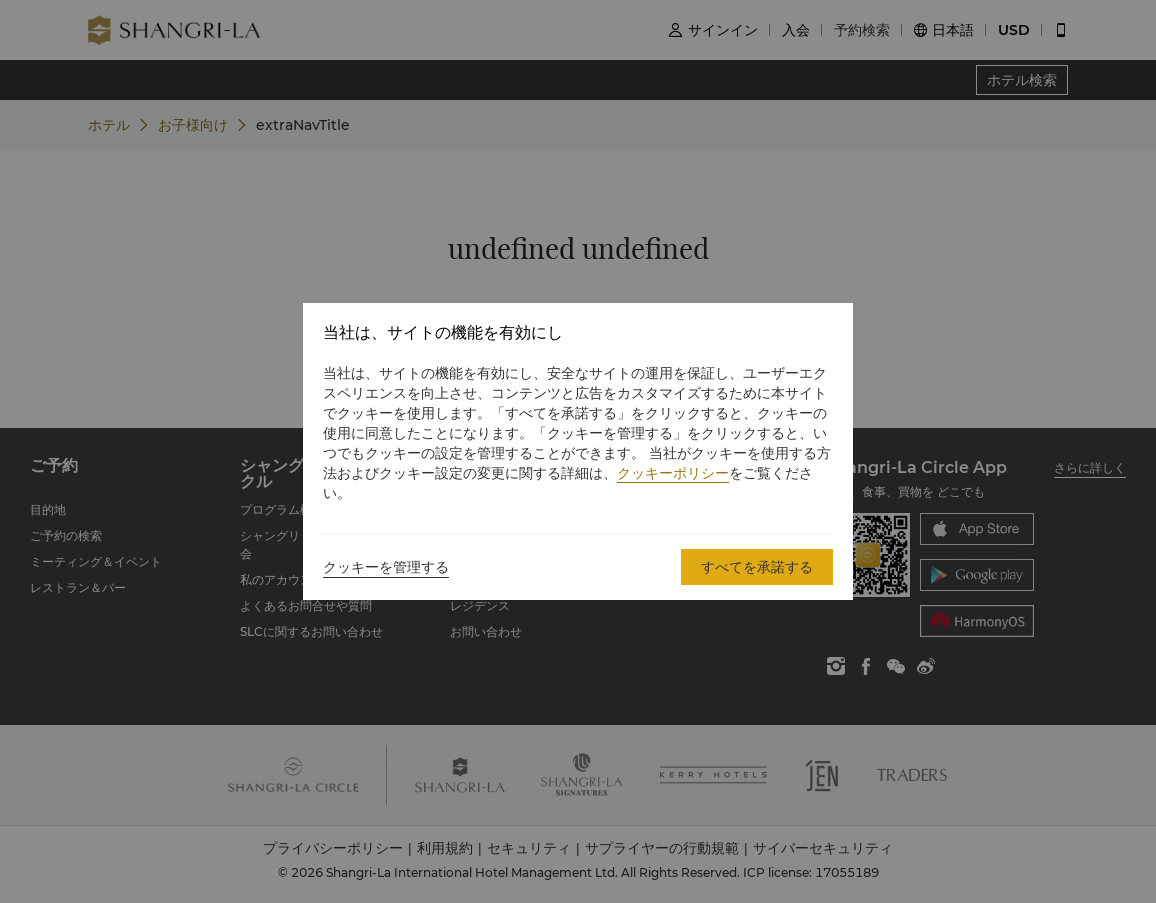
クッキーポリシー (673, 473)
